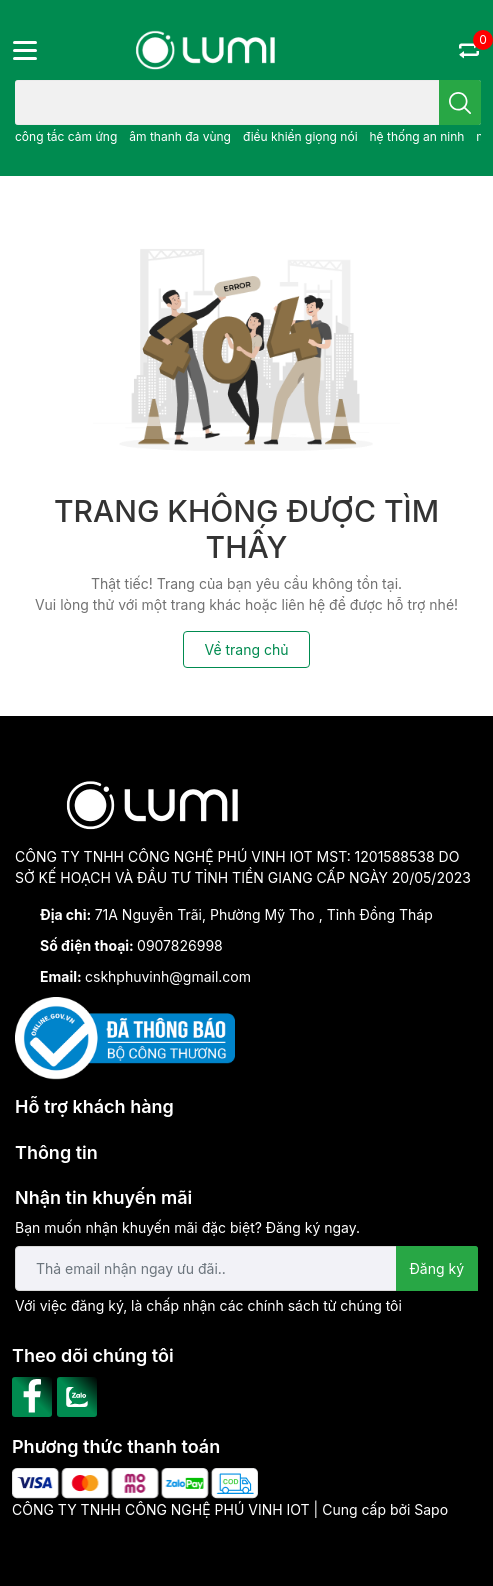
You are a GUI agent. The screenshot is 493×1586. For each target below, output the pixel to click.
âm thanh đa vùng (180, 136)
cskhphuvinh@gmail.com (168, 976)
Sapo (431, 1509)
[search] (460, 102)
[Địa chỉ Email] (246, 1268)
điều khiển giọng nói (300, 136)
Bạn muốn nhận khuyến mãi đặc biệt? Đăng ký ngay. (187, 1227)
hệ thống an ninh (416, 136)
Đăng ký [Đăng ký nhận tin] (437, 1268)
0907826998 (180, 945)
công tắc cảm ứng (66, 136)
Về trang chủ (246, 649)
